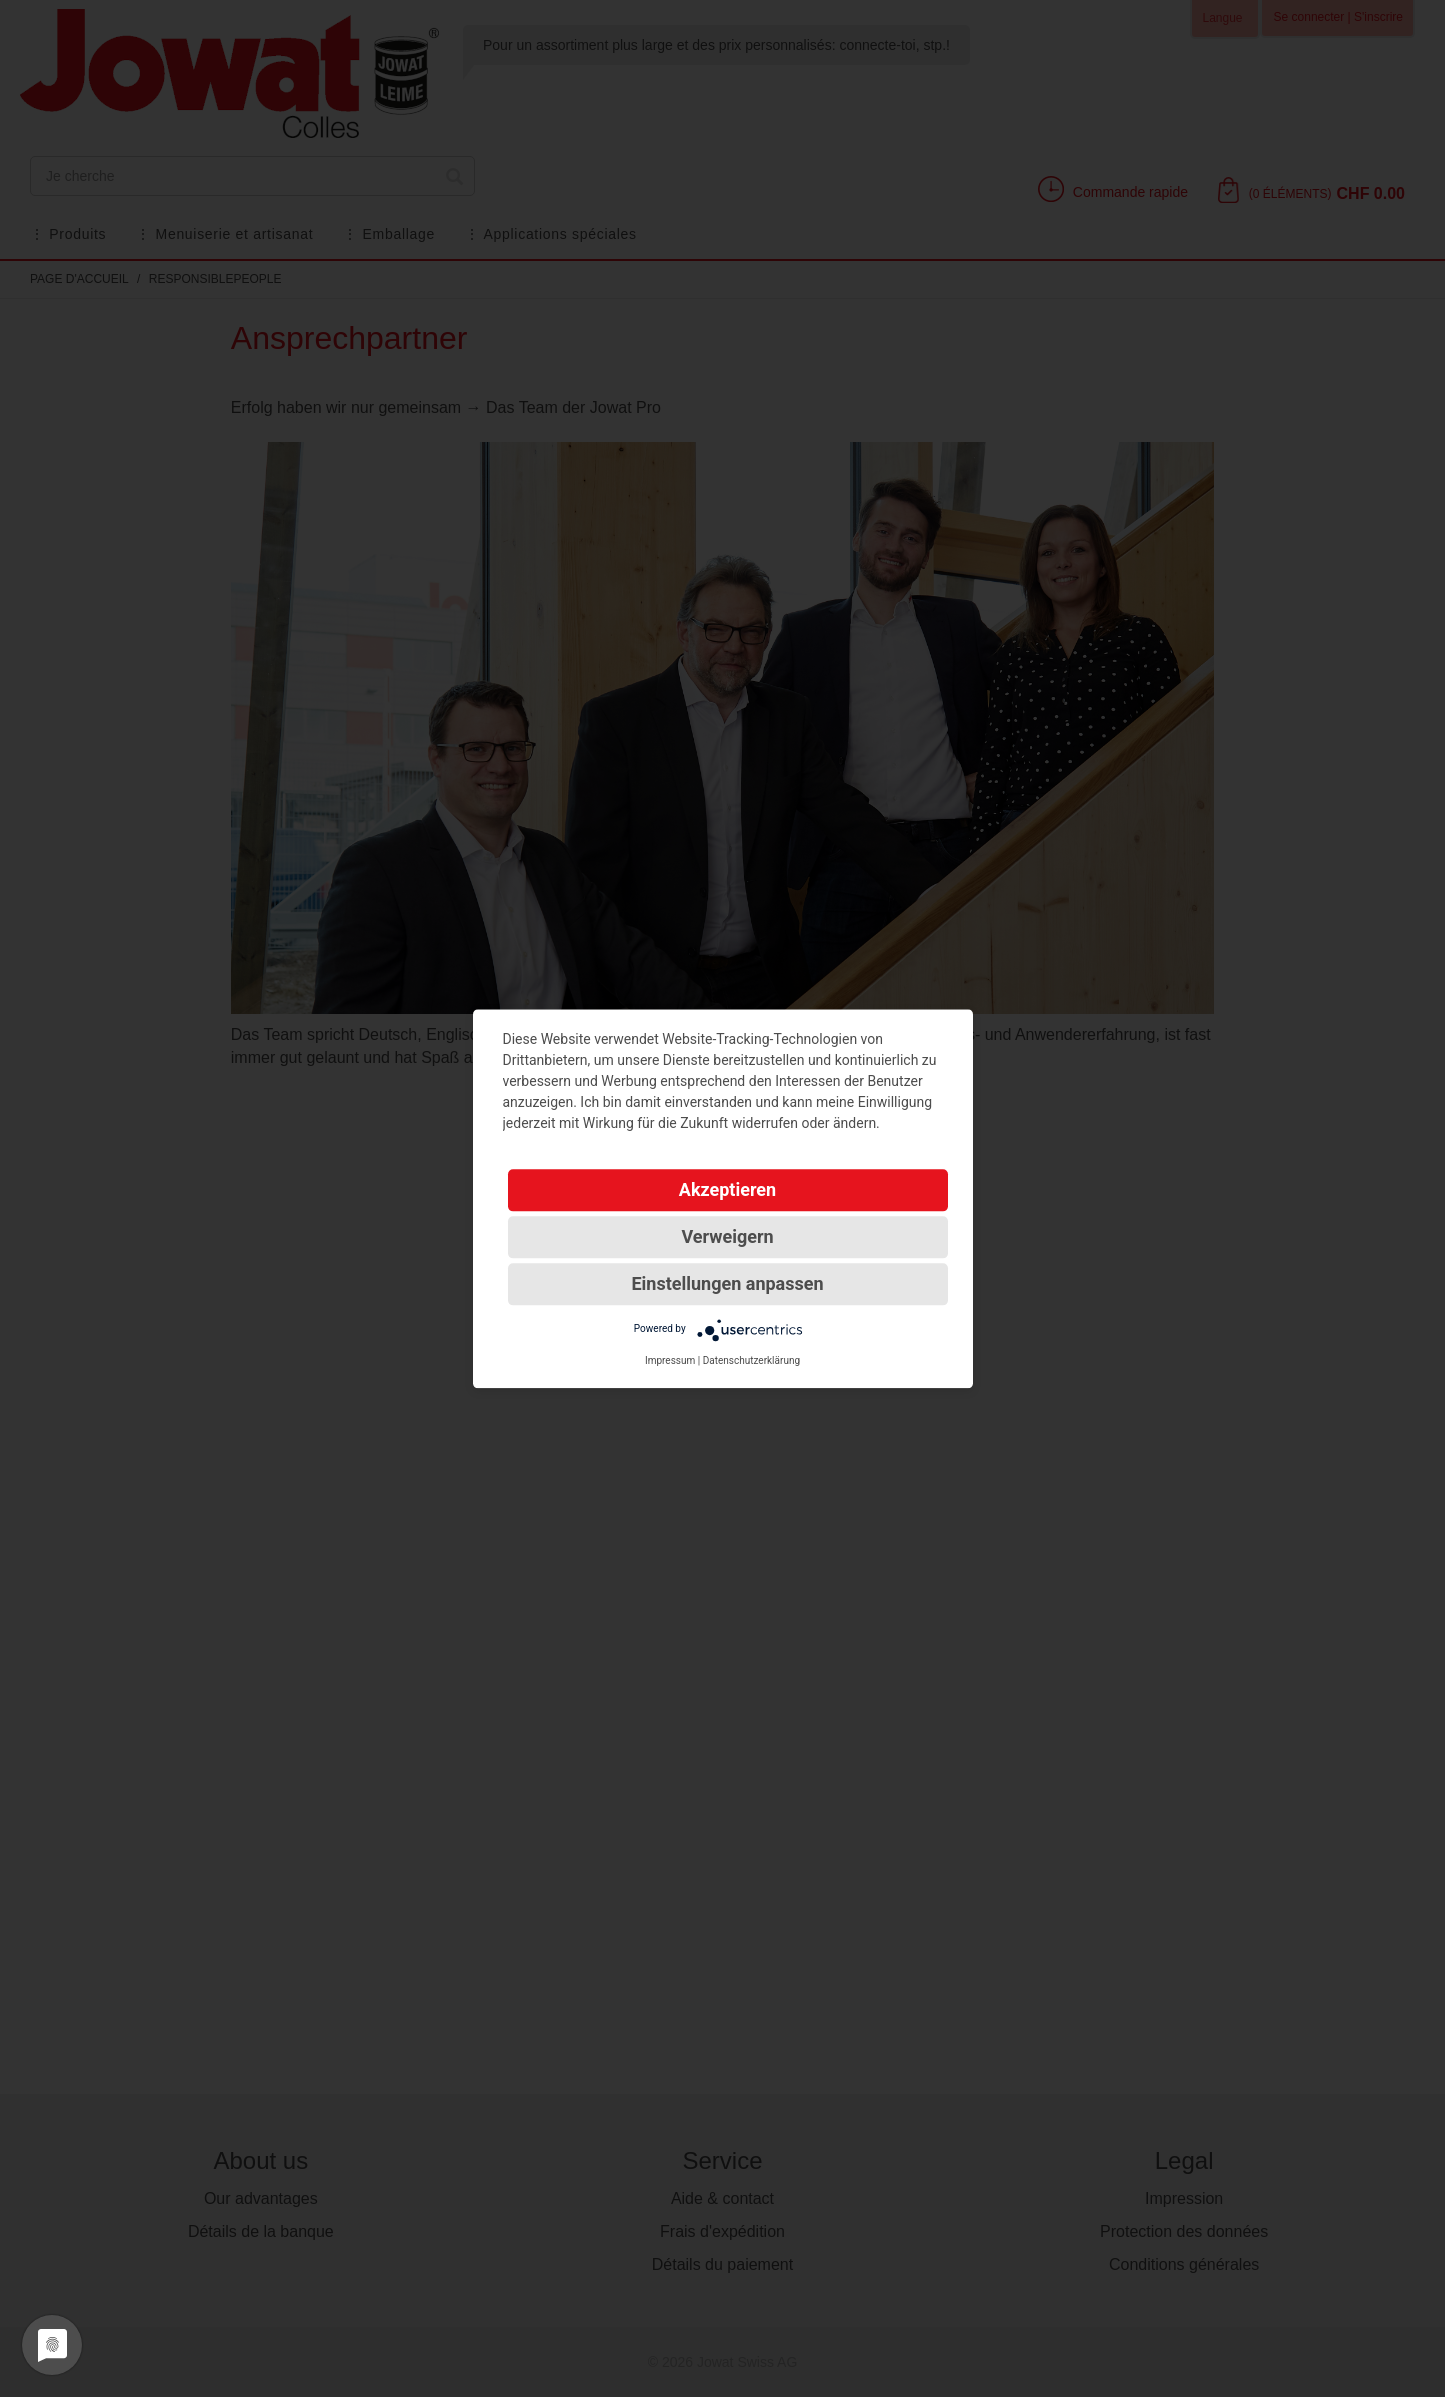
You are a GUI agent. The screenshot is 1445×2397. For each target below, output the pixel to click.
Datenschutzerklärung (751, 1360)
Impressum (670, 1360)
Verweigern (727, 1236)
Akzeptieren (727, 1189)
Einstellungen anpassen (727, 1283)
